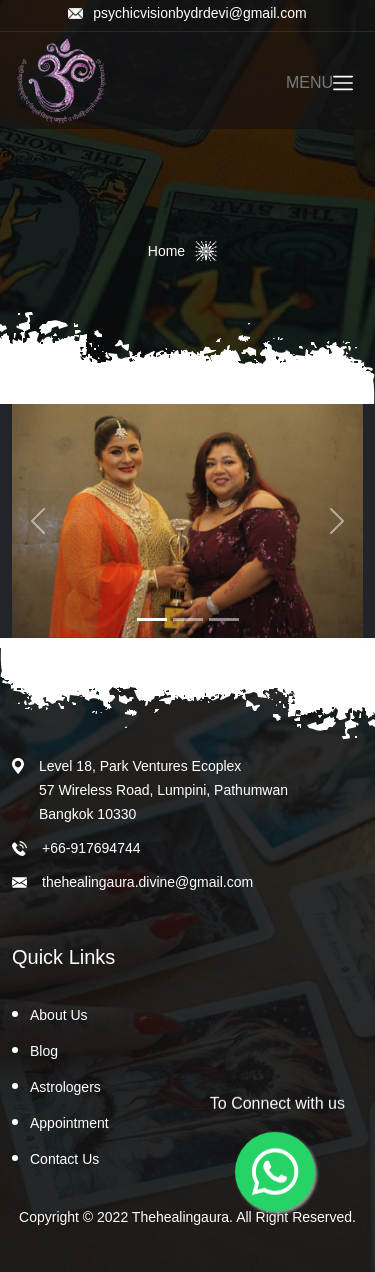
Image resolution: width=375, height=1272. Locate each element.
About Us (59, 1015)
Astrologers (65, 1087)
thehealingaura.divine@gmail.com (147, 882)
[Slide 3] (224, 619)
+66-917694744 (91, 848)
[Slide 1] (152, 619)
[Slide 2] (188, 619)
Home (166, 251)
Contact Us (64, 1159)
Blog (44, 1051)
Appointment (69, 1123)
